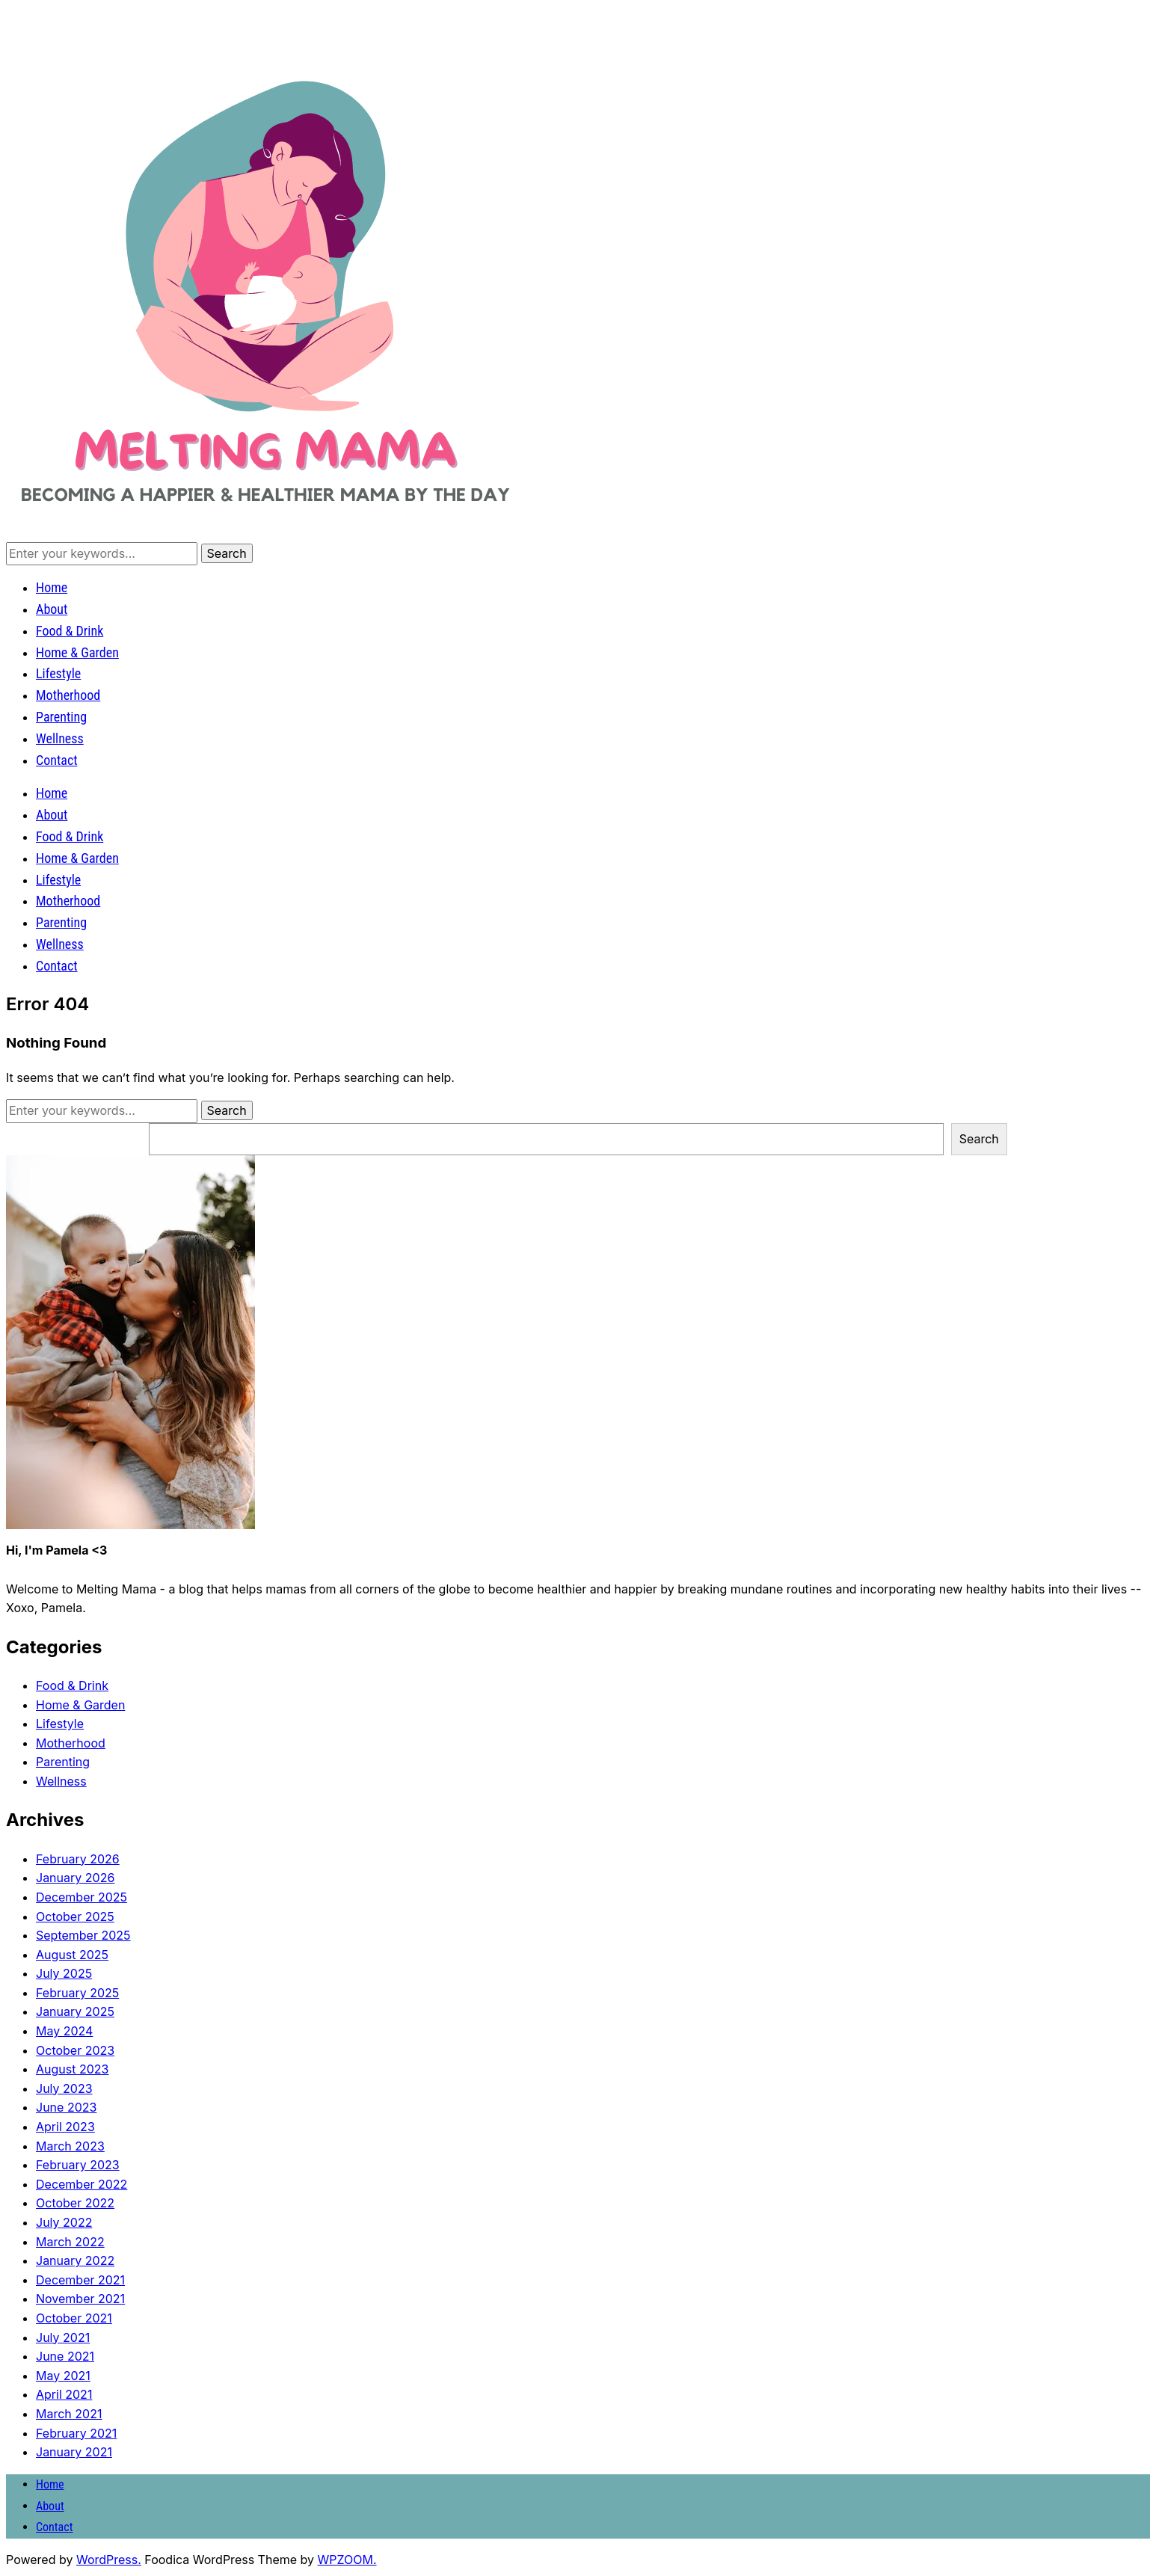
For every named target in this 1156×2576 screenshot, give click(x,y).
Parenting (61, 717)
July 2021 (63, 2337)
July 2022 (64, 2222)
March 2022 (70, 2241)
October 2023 (75, 2050)
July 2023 (64, 2088)
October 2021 (74, 2318)
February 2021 (76, 2433)
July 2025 (64, 1973)
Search (979, 1138)
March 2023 (70, 2146)
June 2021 (65, 2356)
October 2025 (75, 1916)
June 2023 (66, 2107)
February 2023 (78, 2164)
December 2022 (81, 2184)
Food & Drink (69, 631)
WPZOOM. (347, 2559)
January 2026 (75, 1877)
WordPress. (108, 2559)
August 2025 (72, 1954)
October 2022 (75, 2202)
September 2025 (83, 1935)
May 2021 (63, 2375)
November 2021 (80, 2298)
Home (51, 587)
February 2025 (77, 1992)
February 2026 (78, 1858)
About (51, 609)
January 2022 (75, 2260)
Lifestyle (58, 673)
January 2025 (75, 2011)
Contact (57, 760)
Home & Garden (77, 652)
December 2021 (80, 2279)
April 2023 (65, 2126)
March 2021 (69, 2413)
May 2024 (64, 2030)
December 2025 (81, 1897)
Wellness (60, 738)
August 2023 (72, 2069)
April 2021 (64, 2394)
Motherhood (68, 695)
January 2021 (74, 2451)
